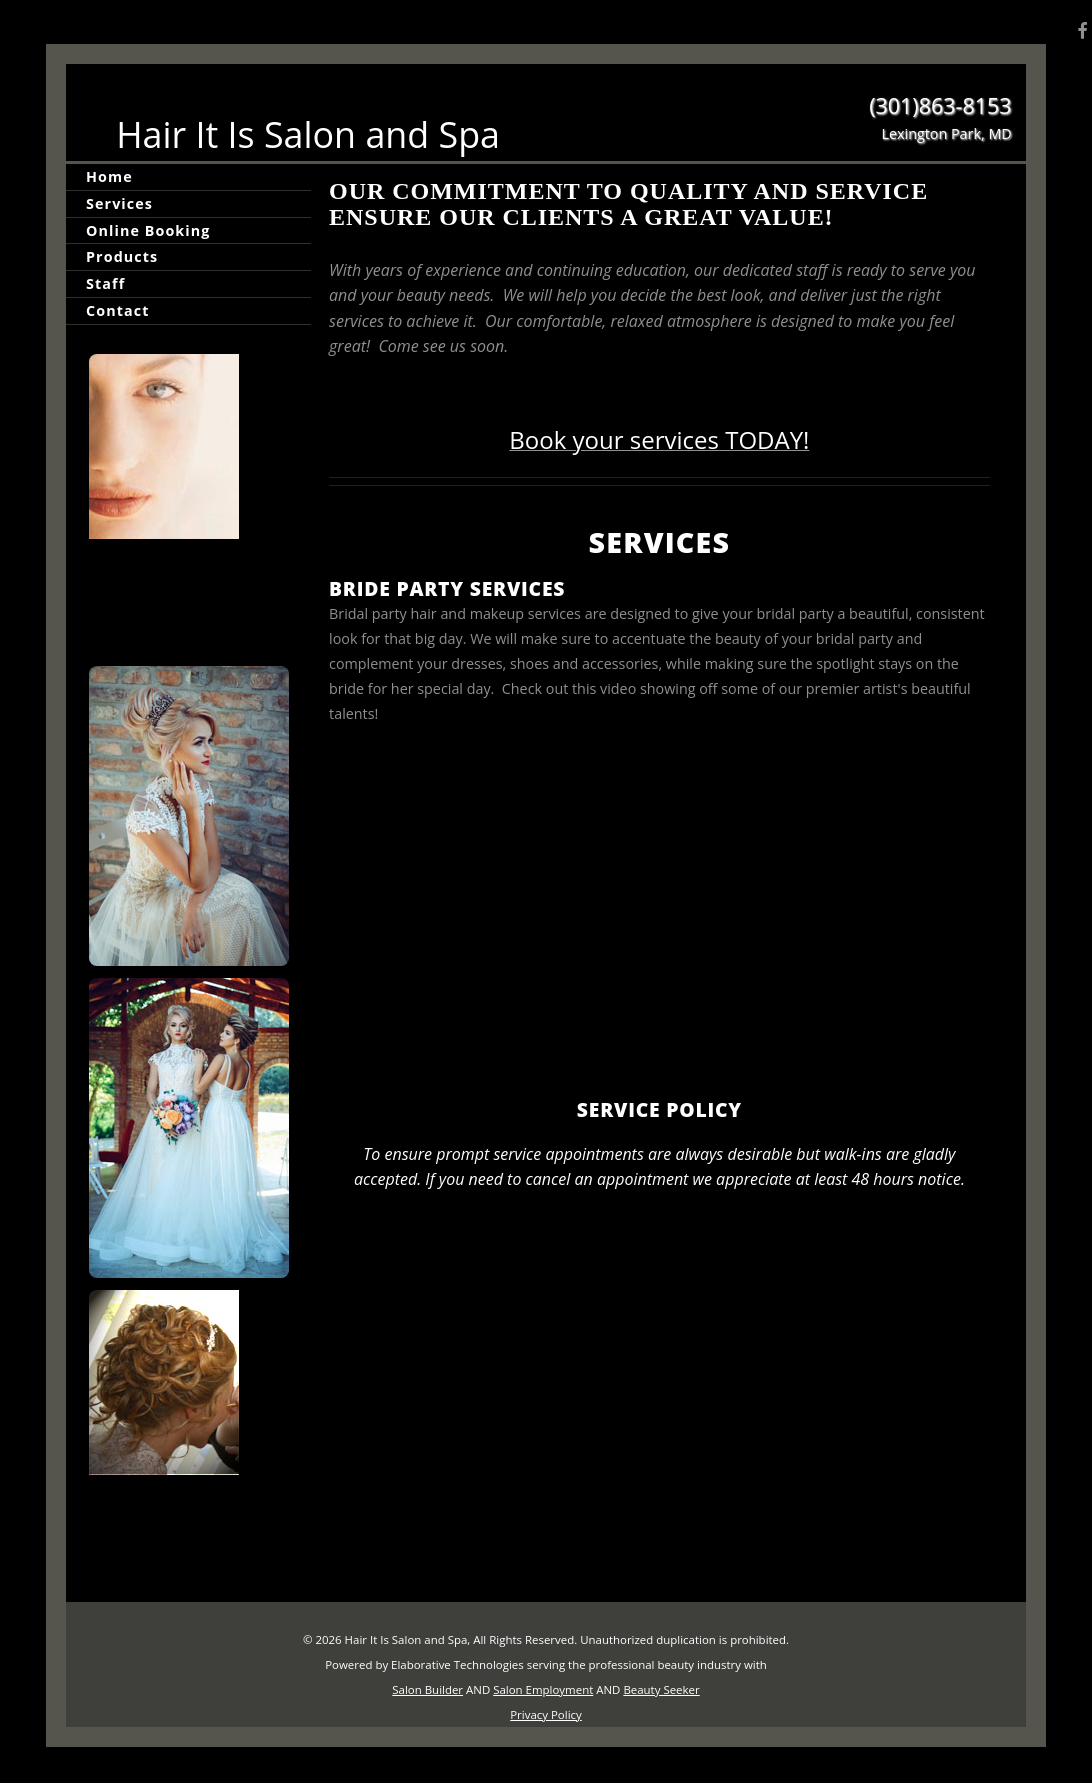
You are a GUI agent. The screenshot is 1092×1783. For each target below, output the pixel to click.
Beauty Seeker (661, 1689)
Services (119, 203)
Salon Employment (543, 1689)
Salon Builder (427, 1689)
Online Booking (148, 230)
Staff (105, 283)
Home (109, 176)
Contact (117, 310)
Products (122, 256)
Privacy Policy (546, 1714)
